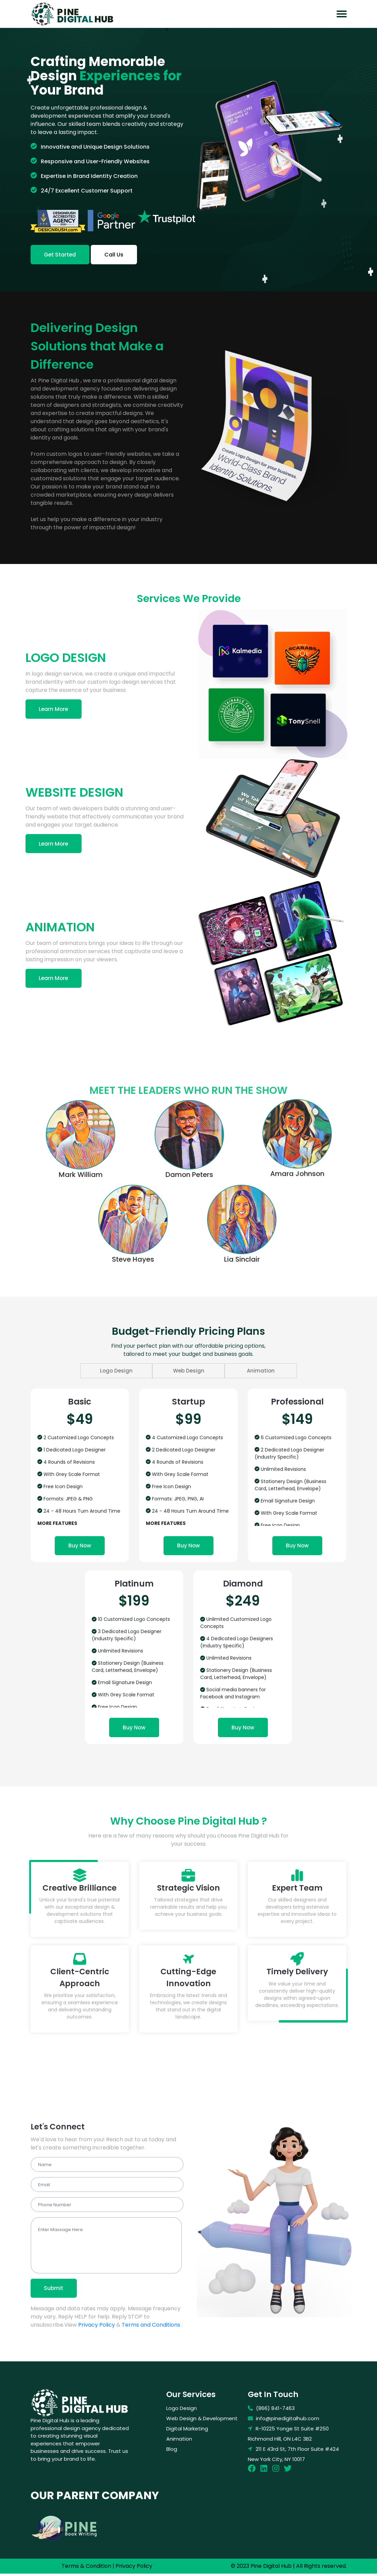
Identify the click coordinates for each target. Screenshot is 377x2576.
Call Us (116, 255)
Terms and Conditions (151, 2327)
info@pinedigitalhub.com (283, 2420)
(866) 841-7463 (271, 2410)
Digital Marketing (187, 2430)
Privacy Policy (96, 2327)
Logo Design (125, 1371)
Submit (55, 2290)
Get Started (61, 255)
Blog (171, 2451)
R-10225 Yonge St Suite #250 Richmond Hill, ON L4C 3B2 (288, 2436)
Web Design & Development (202, 2420)
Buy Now (79, 1546)
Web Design (188, 1371)
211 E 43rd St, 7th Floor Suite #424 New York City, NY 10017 (293, 2456)
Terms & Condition (86, 2568)
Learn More (55, 709)
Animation (252, 1371)
